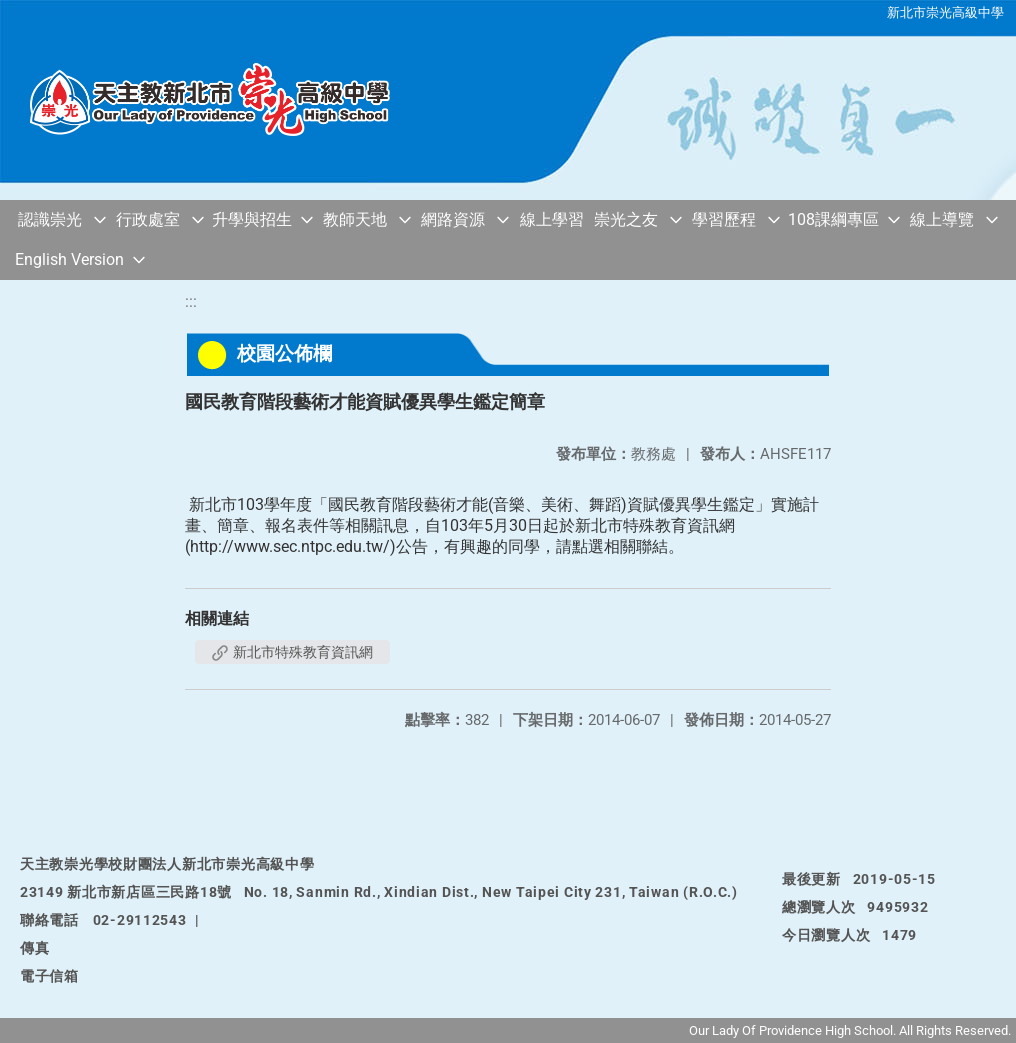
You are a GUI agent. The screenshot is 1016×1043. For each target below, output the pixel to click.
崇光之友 (626, 219)
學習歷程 (724, 219)
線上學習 (552, 219)
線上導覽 (942, 219)
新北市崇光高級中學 (945, 12)
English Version (69, 259)
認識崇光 (50, 219)
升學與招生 (252, 219)
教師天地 (355, 219)
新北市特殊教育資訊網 (292, 652)
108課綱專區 (833, 219)
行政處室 (148, 219)
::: (191, 301)
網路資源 (453, 219)
